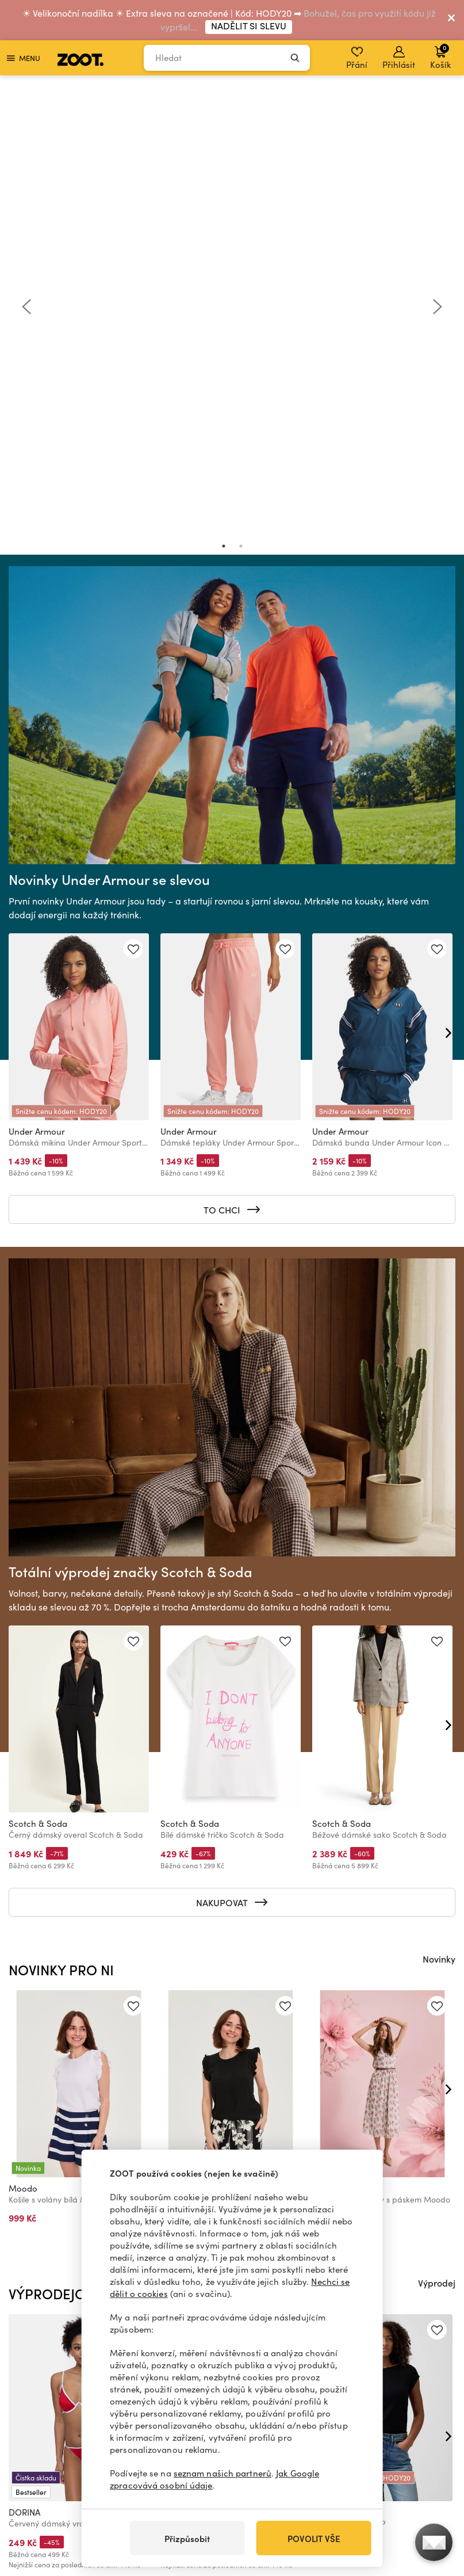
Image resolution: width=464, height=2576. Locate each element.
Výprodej (436, 1835)
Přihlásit (398, 58)
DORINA (24, 2065)
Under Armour (37, 684)
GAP (320, 2065)
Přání (356, 58)
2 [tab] (241, 99)
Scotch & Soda (38, 1376)
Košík (440, 56)
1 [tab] (223, 99)
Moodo (23, 1741)
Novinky (439, 1511)
